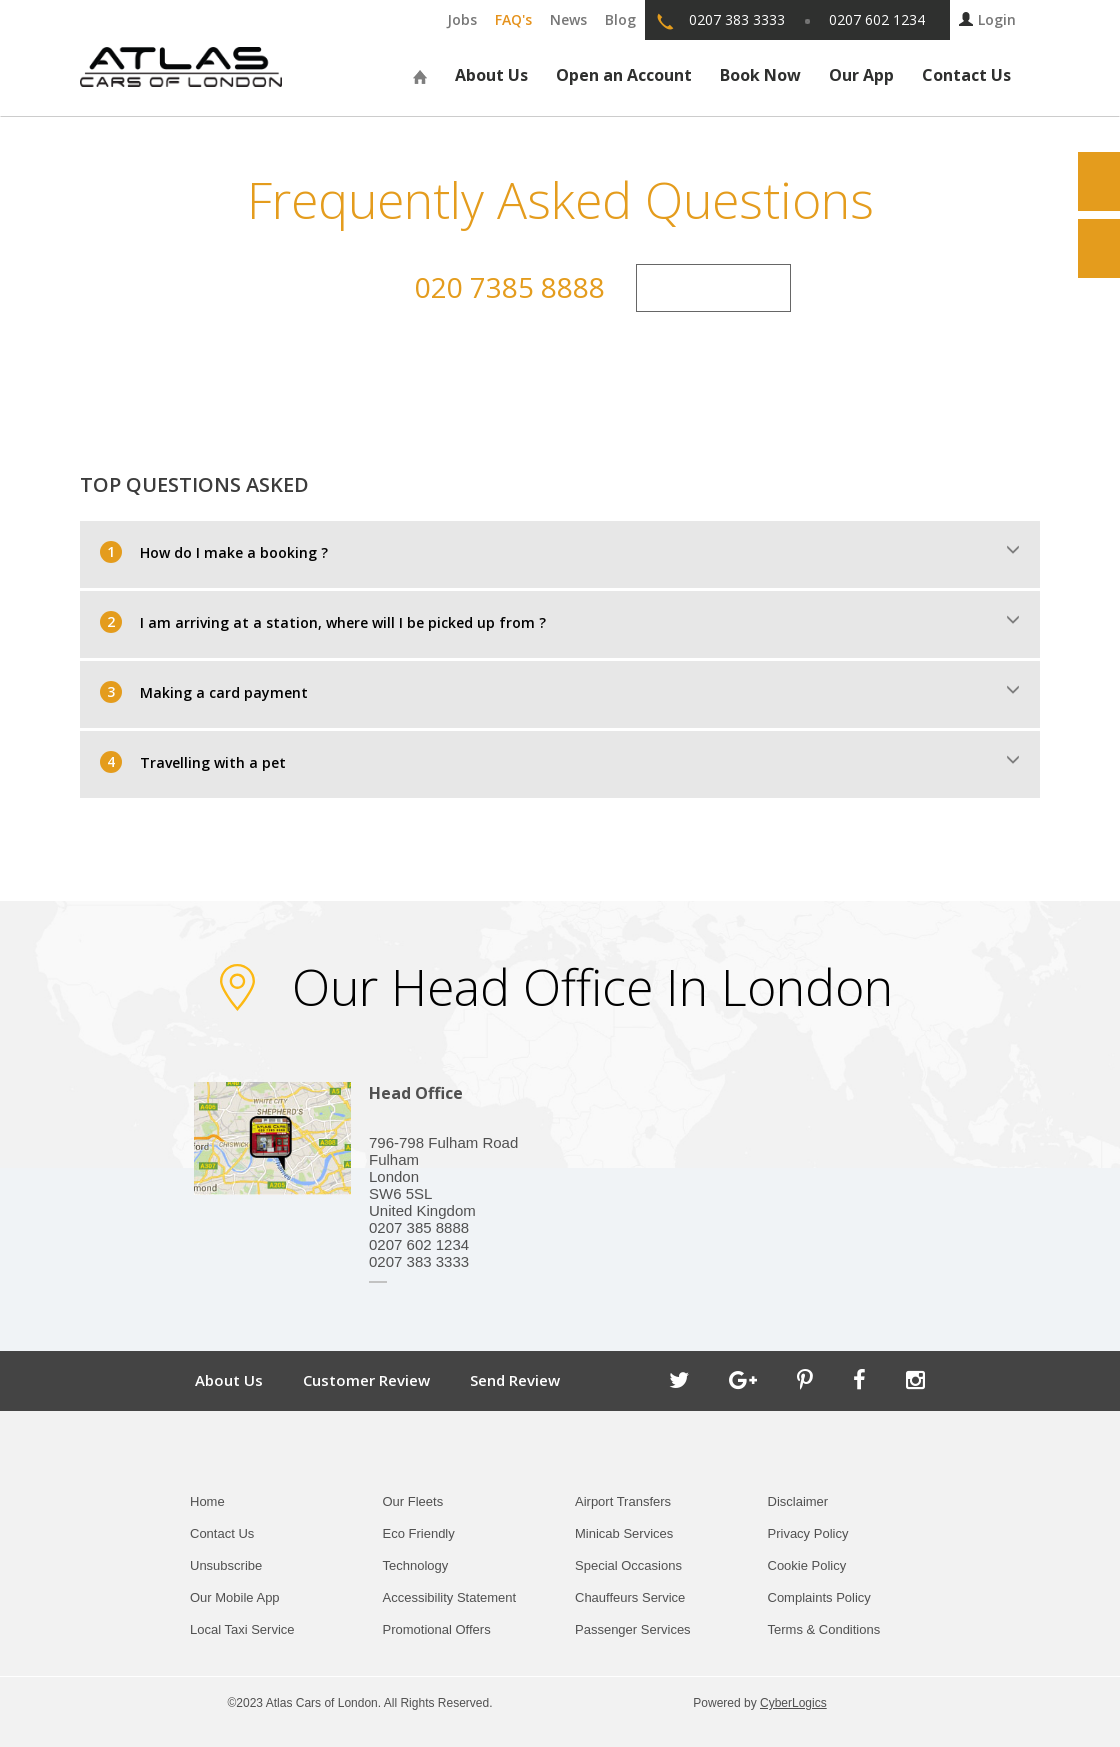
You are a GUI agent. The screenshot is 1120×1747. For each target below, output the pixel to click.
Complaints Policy (819, 1597)
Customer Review (366, 1380)
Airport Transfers (623, 1501)
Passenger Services (633, 1629)
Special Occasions (628, 1565)
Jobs (462, 19)
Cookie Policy (807, 1565)
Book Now (760, 75)
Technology (416, 1565)
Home (207, 1501)
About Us (491, 75)
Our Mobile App (235, 1597)
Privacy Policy (808, 1533)
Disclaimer (798, 1501)
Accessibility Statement (450, 1597)
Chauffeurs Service (630, 1597)
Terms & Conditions (824, 1629)
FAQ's (513, 19)
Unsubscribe (226, 1565)
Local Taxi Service (242, 1629)
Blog (620, 19)
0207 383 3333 (737, 19)
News (568, 19)
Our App (861, 75)
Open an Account (624, 75)
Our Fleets (413, 1501)
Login (987, 19)
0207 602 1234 (877, 19)
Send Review (515, 1380)
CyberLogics (793, 1703)
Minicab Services (624, 1533)
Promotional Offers (437, 1629)
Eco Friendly (419, 1533)
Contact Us (966, 75)
